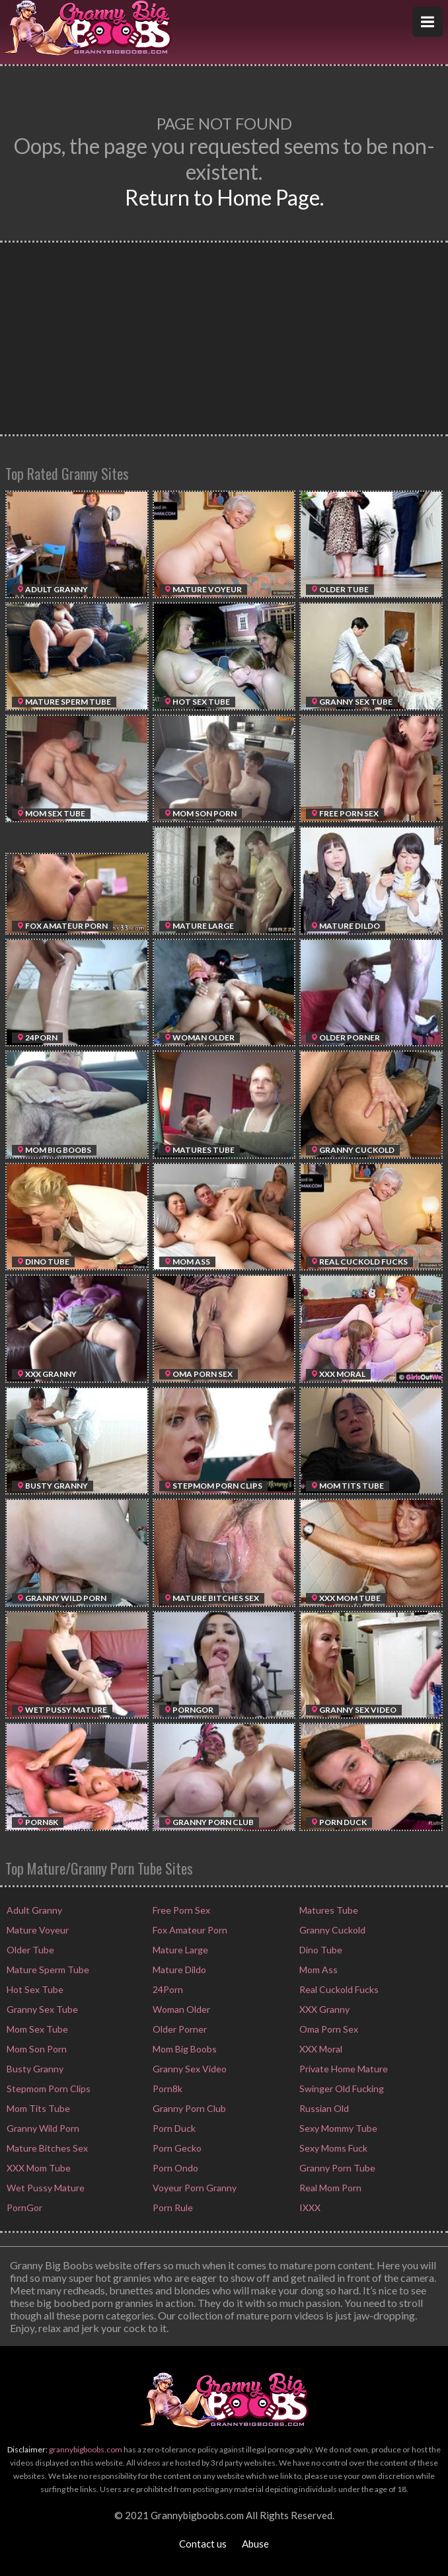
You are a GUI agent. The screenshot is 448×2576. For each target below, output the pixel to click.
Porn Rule (172, 2207)
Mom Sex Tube (36, 2029)
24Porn (167, 1989)
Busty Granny (34, 2068)
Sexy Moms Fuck (332, 2148)
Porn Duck (173, 2128)
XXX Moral (319, 2048)
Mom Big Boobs (184, 2048)
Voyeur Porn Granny (194, 2187)
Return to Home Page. (224, 197)
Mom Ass (317, 1969)
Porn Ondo (174, 2167)
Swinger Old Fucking (340, 2088)
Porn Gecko (176, 2148)
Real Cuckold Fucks (338, 1989)
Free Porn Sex (180, 1910)
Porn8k (166, 2088)
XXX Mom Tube (38, 2167)
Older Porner (179, 2029)
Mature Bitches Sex (46, 2148)
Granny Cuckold (331, 1929)
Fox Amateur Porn (189, 1929)
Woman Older (180, 2009)
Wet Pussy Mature (45, 2187)
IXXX (308, 2207)
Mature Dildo (178, 1969)
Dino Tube (319, 1949)
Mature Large (179, 1949)
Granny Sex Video (189, 2068)
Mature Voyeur (37, 1929)
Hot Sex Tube (34, 1989)
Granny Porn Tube (336, 2167)
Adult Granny (33, 1910)
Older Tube (29, 1949)
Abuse (255, 2544)
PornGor (23, 2207)
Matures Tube (327, 1910)
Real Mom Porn (329, 2187)
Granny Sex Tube (41, 2009)
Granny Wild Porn (42, 2128)
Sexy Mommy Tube (337, 2128)
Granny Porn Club (188, 2108)
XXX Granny (323, 2009)
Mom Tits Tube (37, 2108)
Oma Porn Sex (327, 2029)
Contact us (203, 2544)
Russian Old (323, 2108)
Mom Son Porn (36, 2048)
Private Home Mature (342, 2068)
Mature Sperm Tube (47, 1969)
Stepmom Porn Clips (48, 2088)
